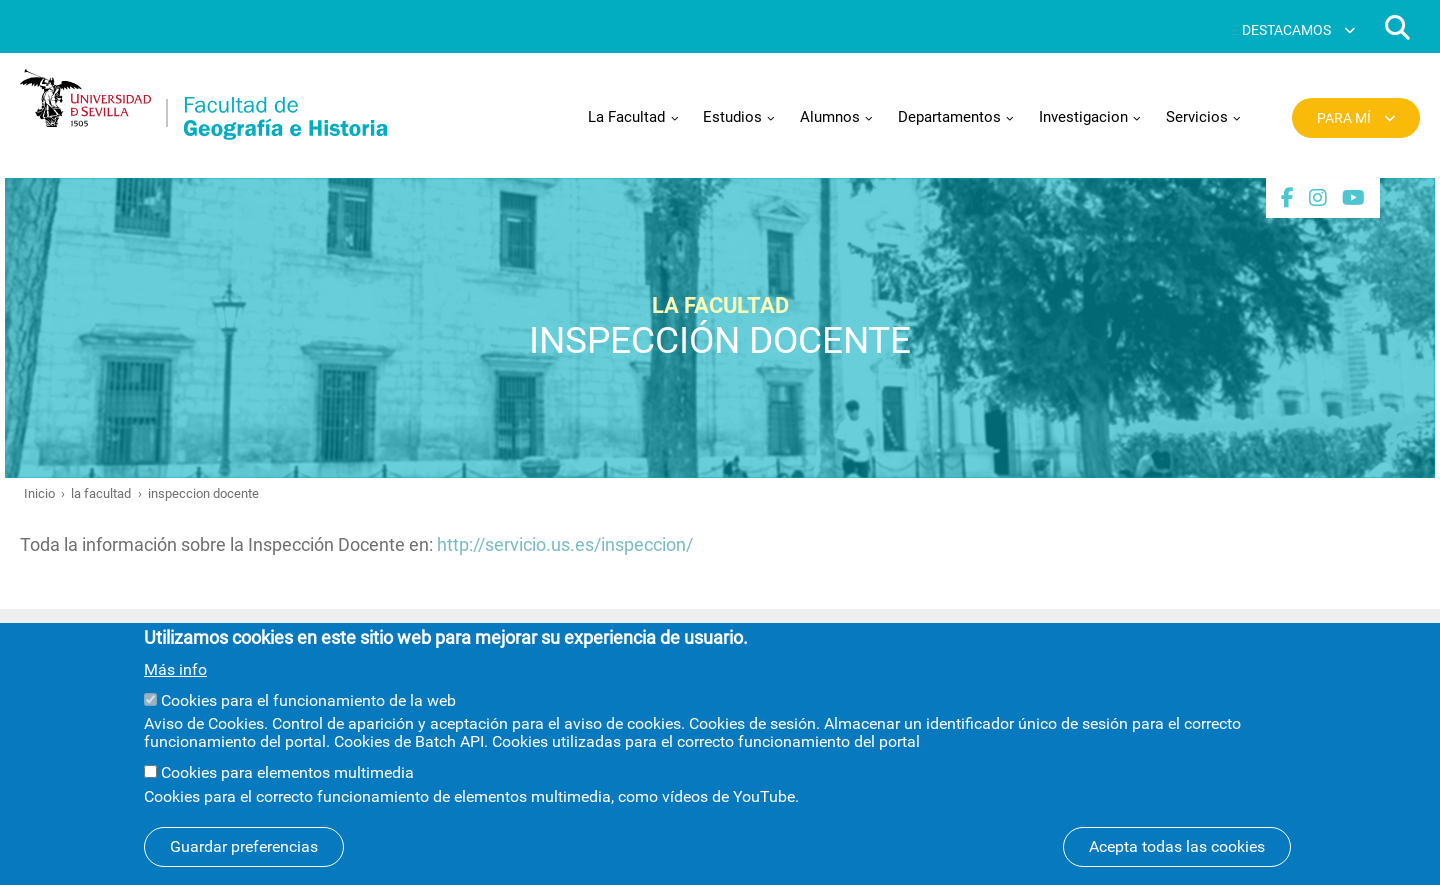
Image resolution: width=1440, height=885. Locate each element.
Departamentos (949, 117)
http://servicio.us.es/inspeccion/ (565, 544)
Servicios (1197, 117)
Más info (175, 692)
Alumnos (830, 117)
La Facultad (626, 117)
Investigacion (1083, 117)
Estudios (732, 117)
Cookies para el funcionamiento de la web (308, 722)
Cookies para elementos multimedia (287, 794)
